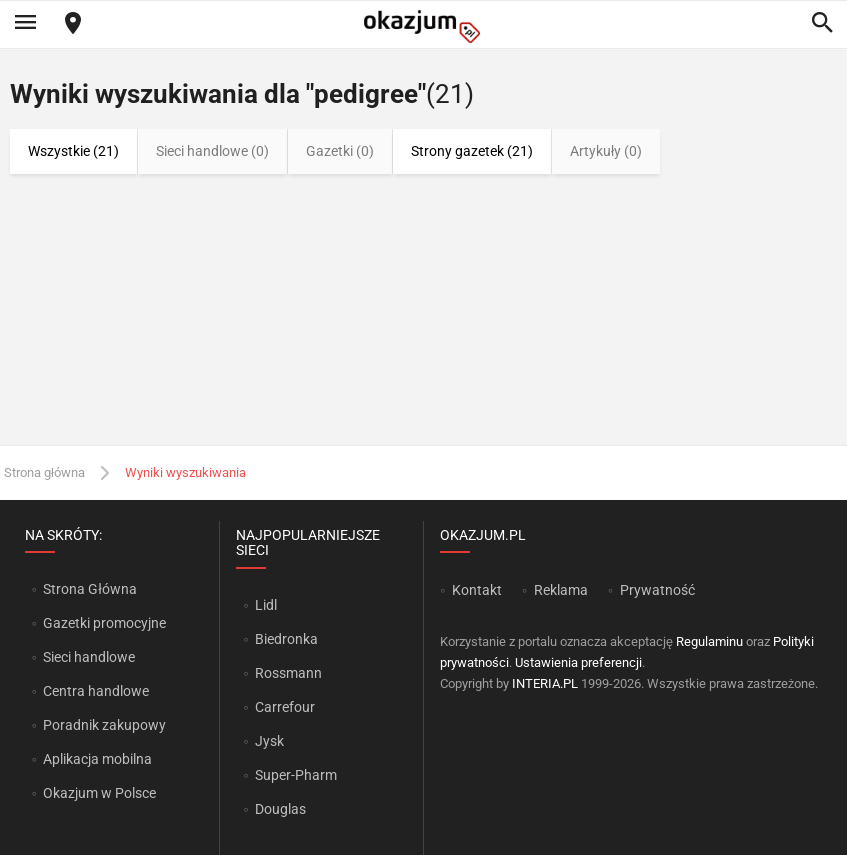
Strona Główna (89, 589)
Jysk (269, 741)
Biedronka (286, 639)
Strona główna (44, 472)
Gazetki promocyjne (104, 623)
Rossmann (288, 673)
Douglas (280, 809)
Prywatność (657, 590)
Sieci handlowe (89, 657)
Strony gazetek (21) (472, 151)
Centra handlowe (96, 691)
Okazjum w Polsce (99, 793)
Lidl (266, 605)
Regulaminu (709, 641)
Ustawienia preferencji (578, 662)
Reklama (561, 590)
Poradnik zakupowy (104, 725)
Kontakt (477, 590)
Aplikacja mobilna (97, 759)
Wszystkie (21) (73, 151)
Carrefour (285, 707)
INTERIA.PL (545, 683)
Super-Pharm (296, 775)
